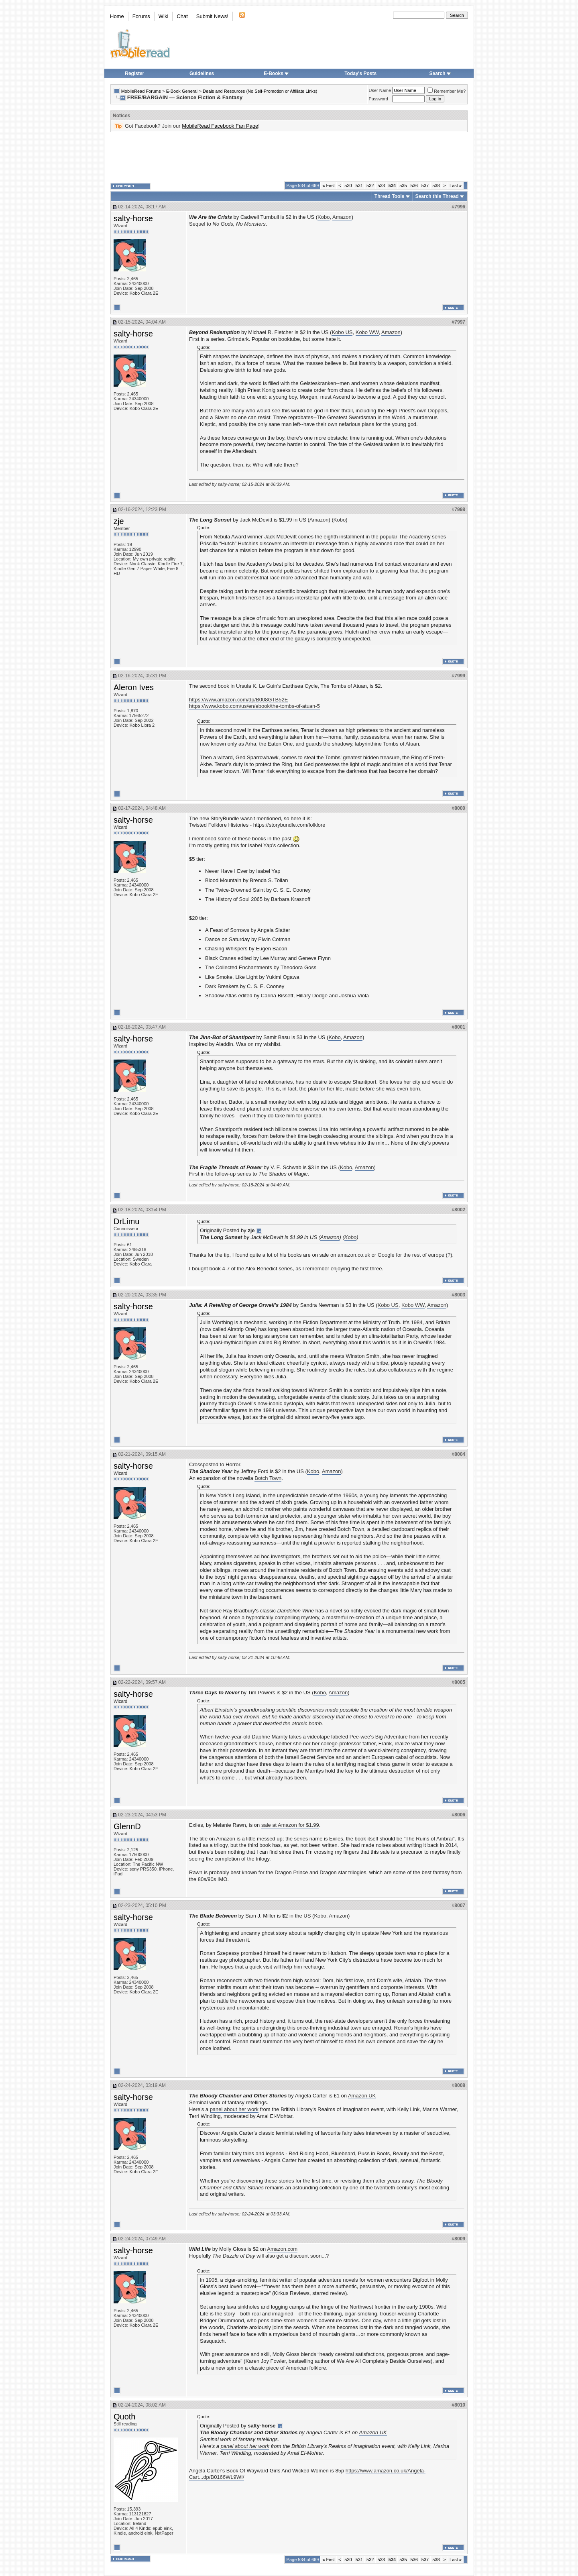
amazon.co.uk (354, 1255)
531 (359, 185)
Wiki (164, 16)
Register (134, 73)
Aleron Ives (134, 687)
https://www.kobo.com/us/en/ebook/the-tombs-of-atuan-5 (254, 706)
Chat (182, 16)
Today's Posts (360, 73)
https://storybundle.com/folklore (289, 825)
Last (456, 185)
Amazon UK (362, 2096)
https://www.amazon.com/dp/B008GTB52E (238, 700)
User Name (380, 90)
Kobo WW (367, 332)
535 (403, 185)
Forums (141, 16)
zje (119, 521)
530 (348, 185)
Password (378, 98)
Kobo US (342, 332)
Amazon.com (282, 2249)
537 (425, 185)
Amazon (342, 217)
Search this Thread (437, 196)
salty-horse (133, 218)
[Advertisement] (289, 157)
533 (381, 185)
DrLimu (126, 1221)
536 (414, 185)
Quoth (124, 2416)
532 (370, 185)
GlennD (127, 1826)
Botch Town (267, 1478)
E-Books (276, 73)
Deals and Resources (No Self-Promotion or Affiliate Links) (260, 91)
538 (436, 185)
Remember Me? (446, 91)
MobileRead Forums (141, 91)
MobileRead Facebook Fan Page (220, 126)
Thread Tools (389, 196)
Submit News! (212, 16)
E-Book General (181, 91)
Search (440, 73)
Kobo (323, 217)
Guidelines (201, 73)
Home (117, 16)
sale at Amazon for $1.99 (290, 1825)
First (328, 185)
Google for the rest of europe (411, 1255)
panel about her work (234, 2109)
